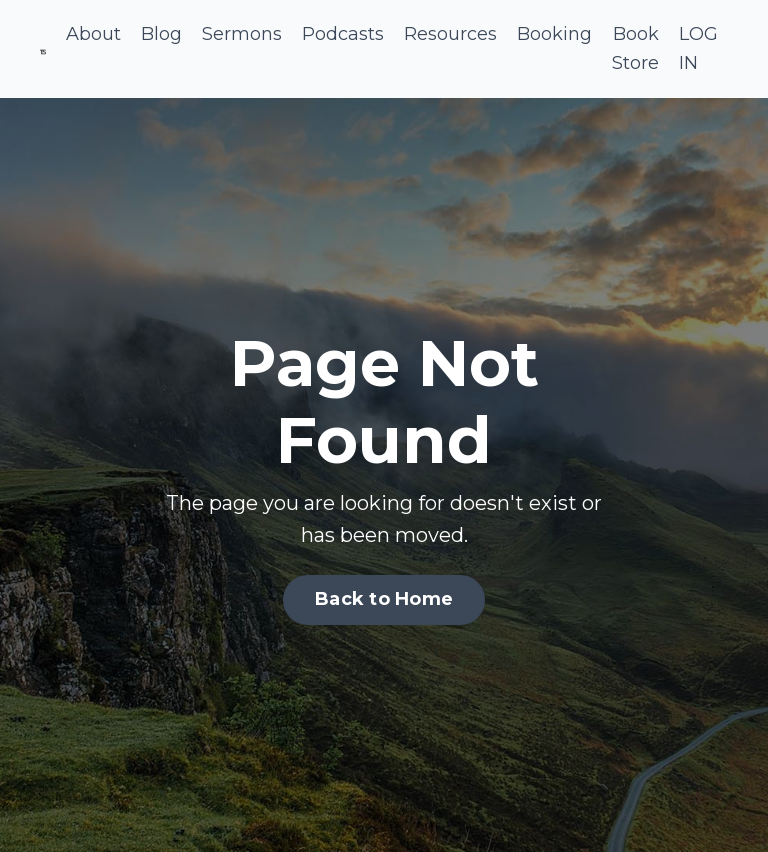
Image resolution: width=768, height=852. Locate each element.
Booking (554, 34)
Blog (161, 34)
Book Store (635, 48)
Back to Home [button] (384, 599)
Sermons (242, 34)
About (93, 34)
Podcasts (343, 34)
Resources (450, 34)
